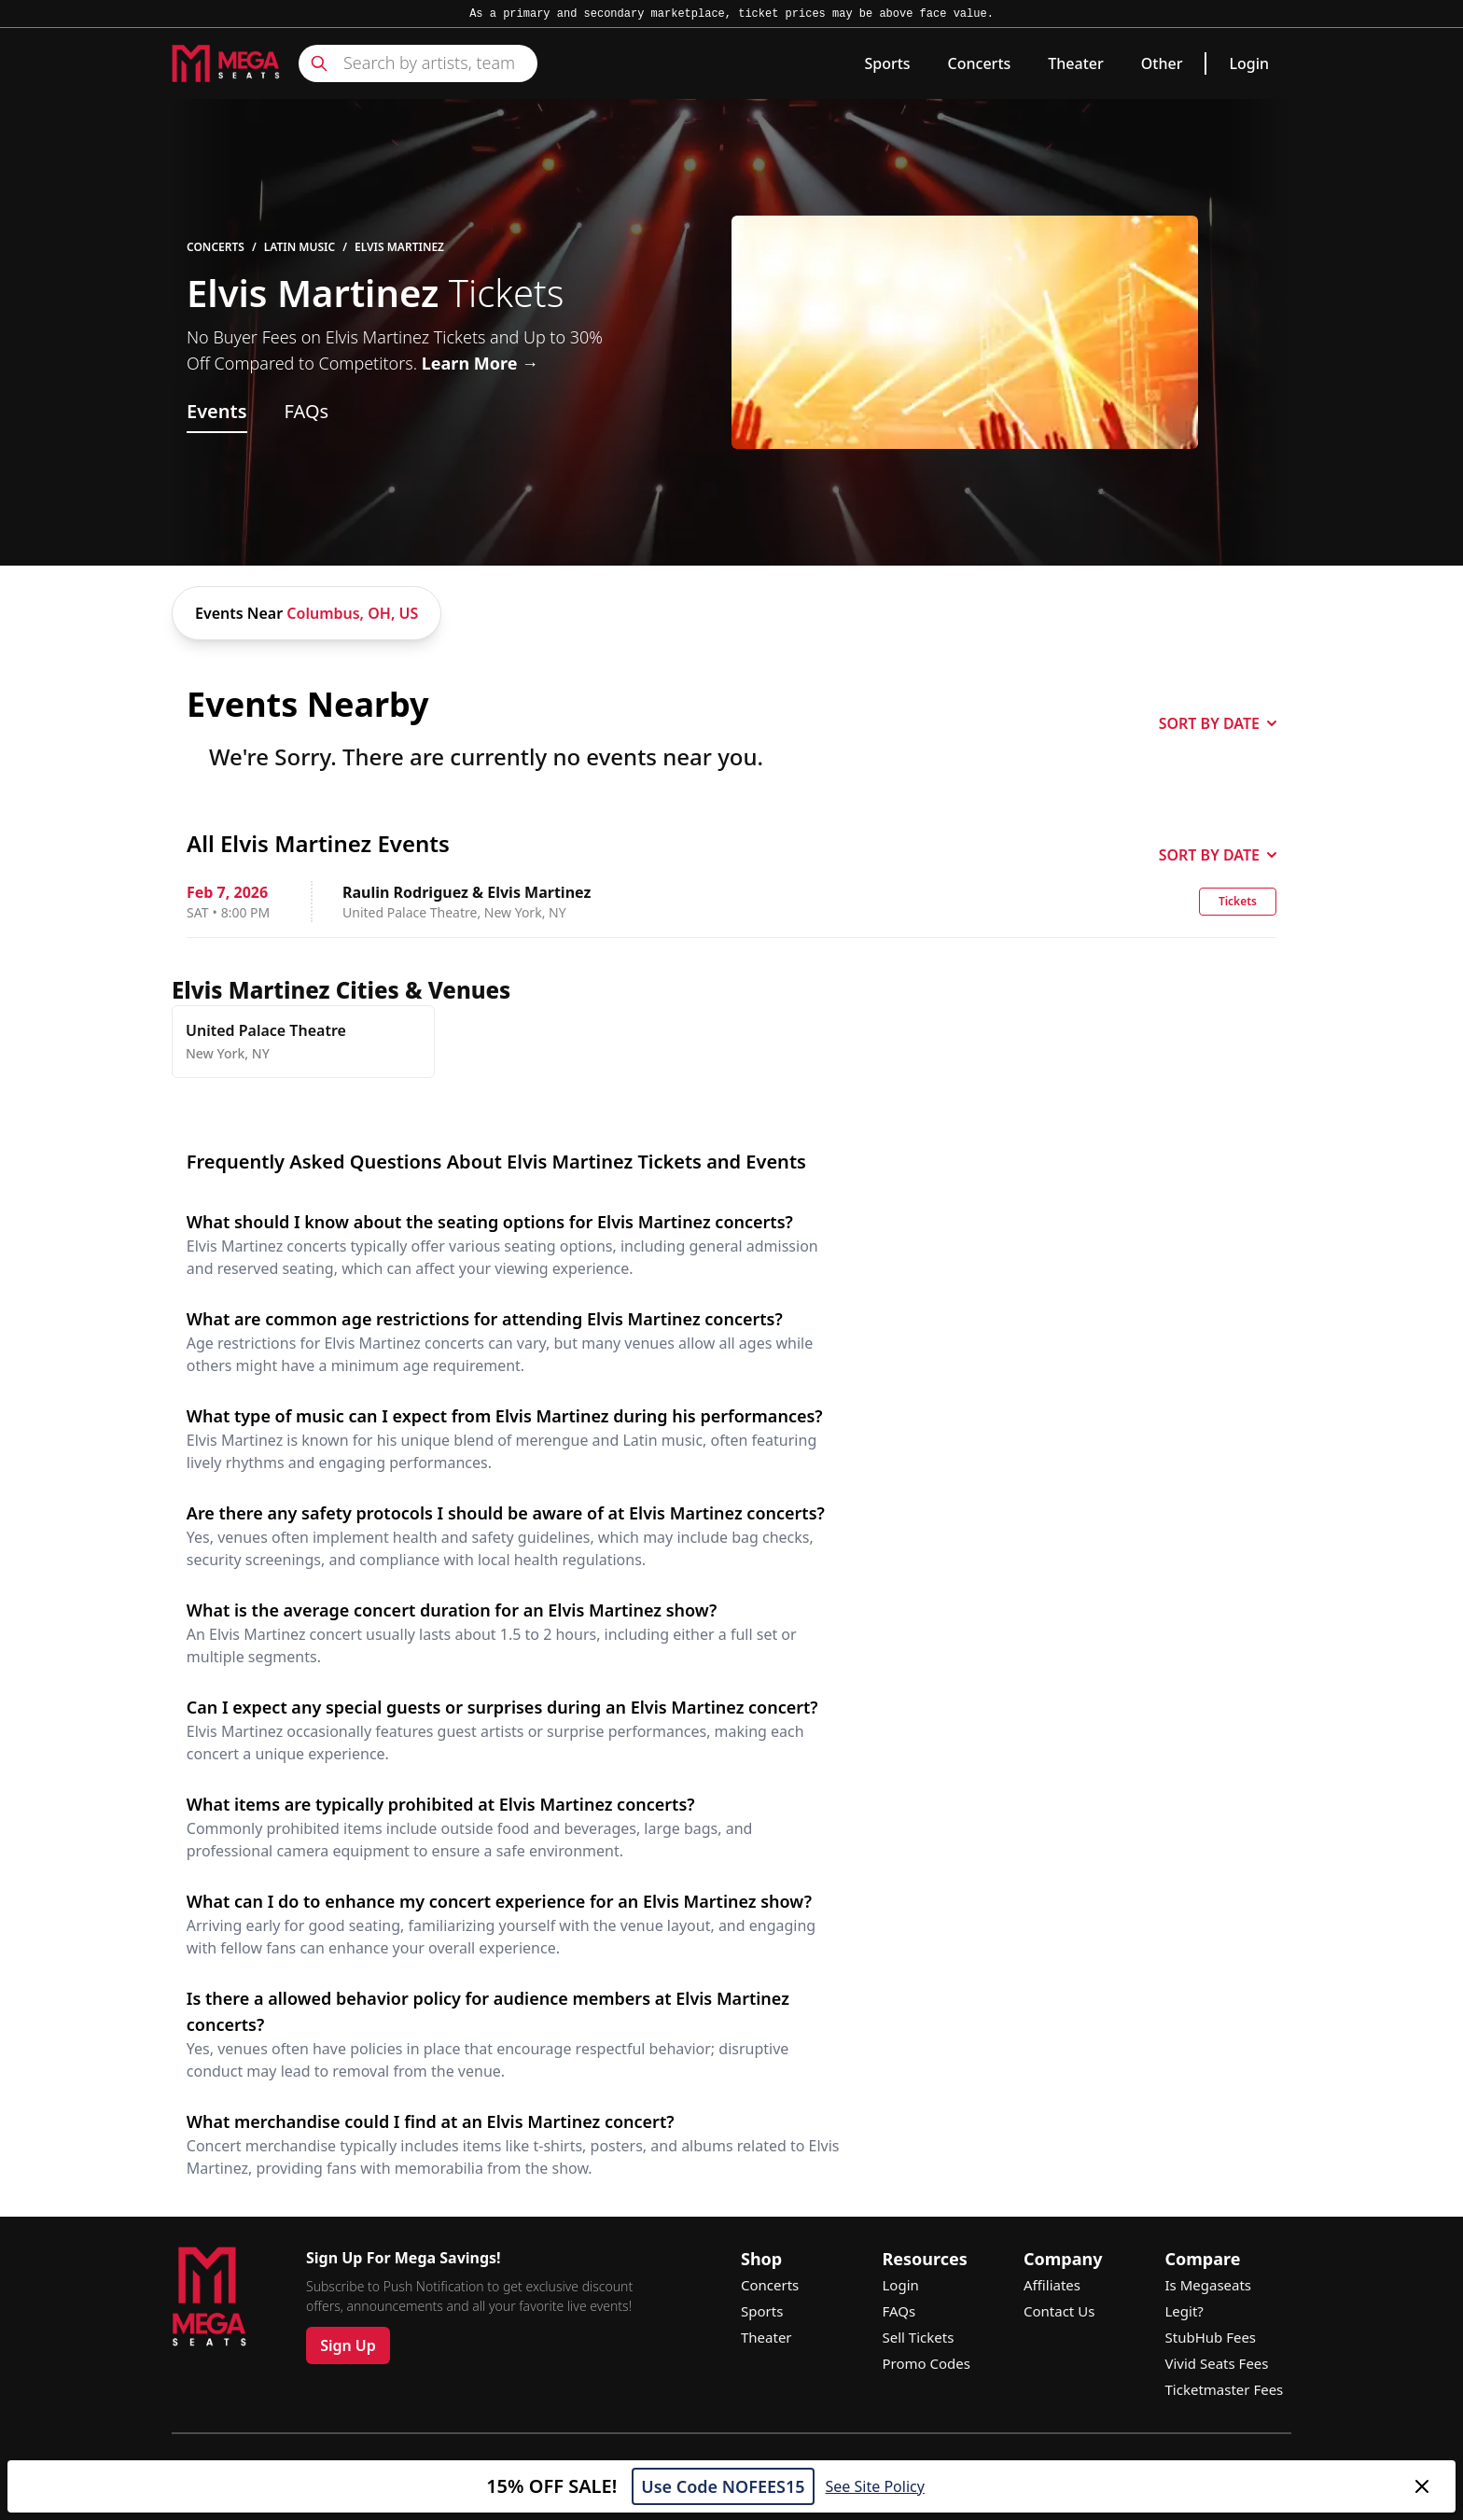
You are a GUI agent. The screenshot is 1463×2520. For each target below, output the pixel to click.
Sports (887, 63)
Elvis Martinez (399, 247)
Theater (1075, 63)
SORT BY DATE (1217, 723)
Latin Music (300, 247)
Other (1162, 63)
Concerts (979, 63)
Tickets (1238, 901)
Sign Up (348, 2345)
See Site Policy (875, 2486)
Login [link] (1249, 63)
